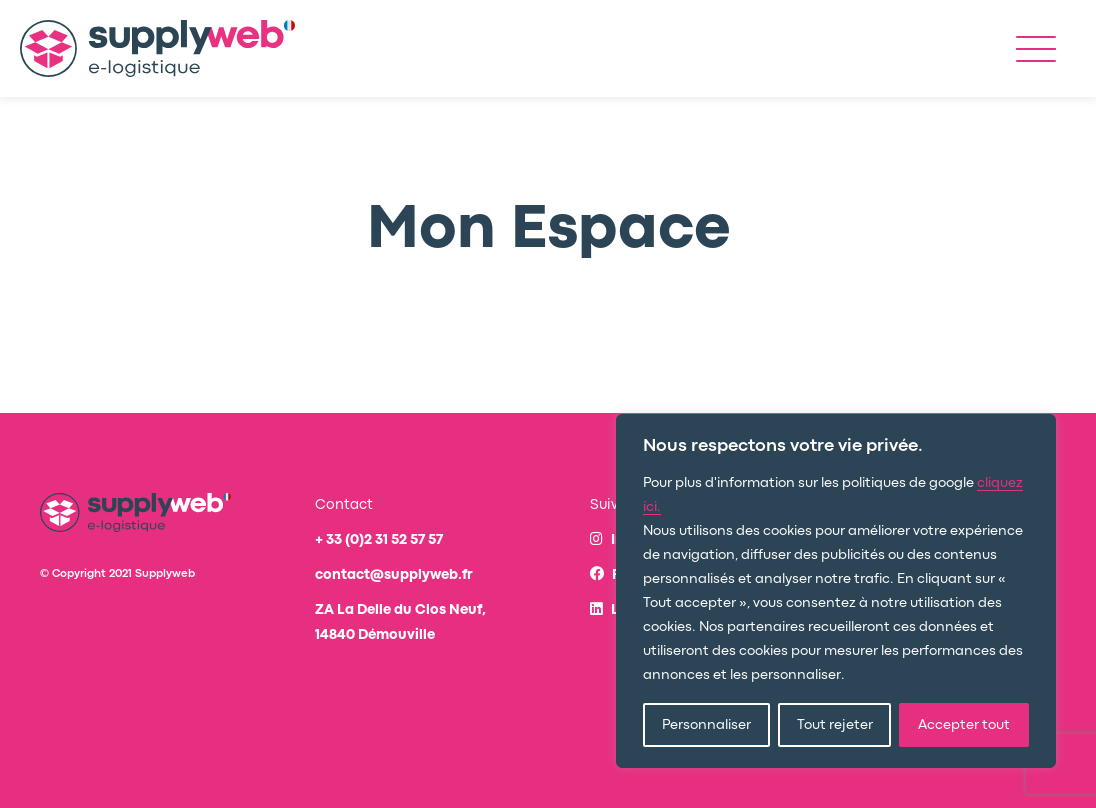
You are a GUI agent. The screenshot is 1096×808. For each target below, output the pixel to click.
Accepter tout (964, 725)
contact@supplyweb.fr (394, 575)
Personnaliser (706, 725)
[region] (836, 591)
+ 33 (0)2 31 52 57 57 (379, 540)
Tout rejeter (835, 725)
